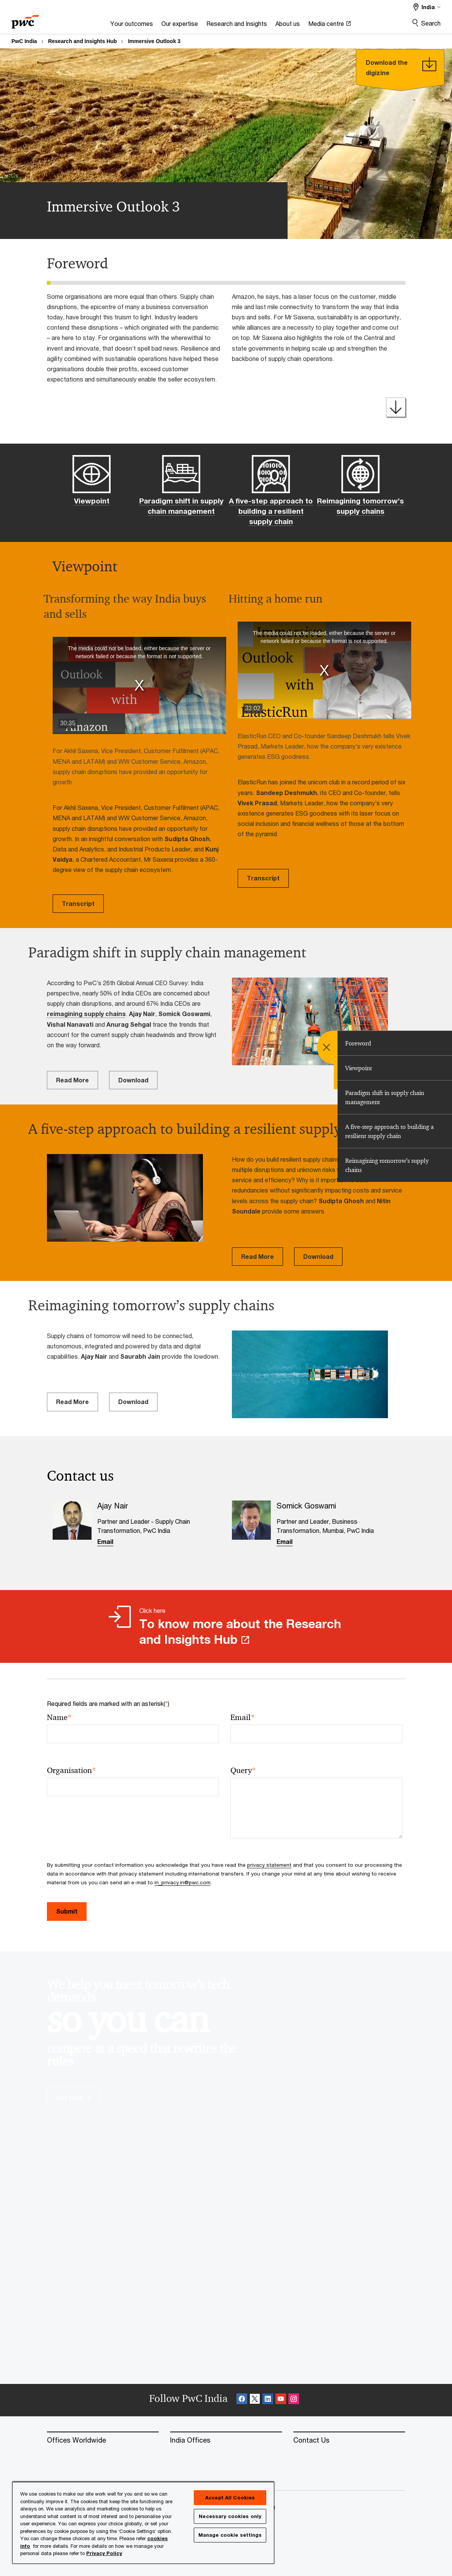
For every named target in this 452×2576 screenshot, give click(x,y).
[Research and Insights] (236, 26)
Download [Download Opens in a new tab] (133, 1080)
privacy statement (269, 1865)
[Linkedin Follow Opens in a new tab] (267, 2400)
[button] (139, 685)
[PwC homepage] (25, 19)
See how (73, 2097)
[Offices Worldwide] (103, 2440)
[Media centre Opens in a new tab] (329, 26)
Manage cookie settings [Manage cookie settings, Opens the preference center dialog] (230, 2535)
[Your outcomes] (131, 26)
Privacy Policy (104, 2553)
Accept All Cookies (230, 2497)
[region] (143, 2522)
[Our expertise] (179, 26)
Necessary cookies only (230, 2516)
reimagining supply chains (86, 1013)
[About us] (287, 26)
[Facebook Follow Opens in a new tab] (241, 2400)
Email (105, 1541)
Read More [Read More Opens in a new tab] (72, 1080)
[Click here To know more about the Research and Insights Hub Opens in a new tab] (226, 1626)
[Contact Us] (349, 2440)
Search (431, 23)
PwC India (24, 41)
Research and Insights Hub (82, 41)
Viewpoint (91, 500)
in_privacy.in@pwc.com (182, 1882)
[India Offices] (226, 2440)
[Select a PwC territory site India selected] (427, 7)
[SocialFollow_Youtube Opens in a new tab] (280, 2400)
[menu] (334, 1047)
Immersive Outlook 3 (154, 41)
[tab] (395, 1043)
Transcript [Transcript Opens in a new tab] (78, 903)
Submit (66, 1911)
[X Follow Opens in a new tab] (254, 2400)
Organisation (71, 1770)
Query (243, 1770)
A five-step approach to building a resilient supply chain (271, 511)
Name (59, 1717)
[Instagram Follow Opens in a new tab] (293, 2400)
